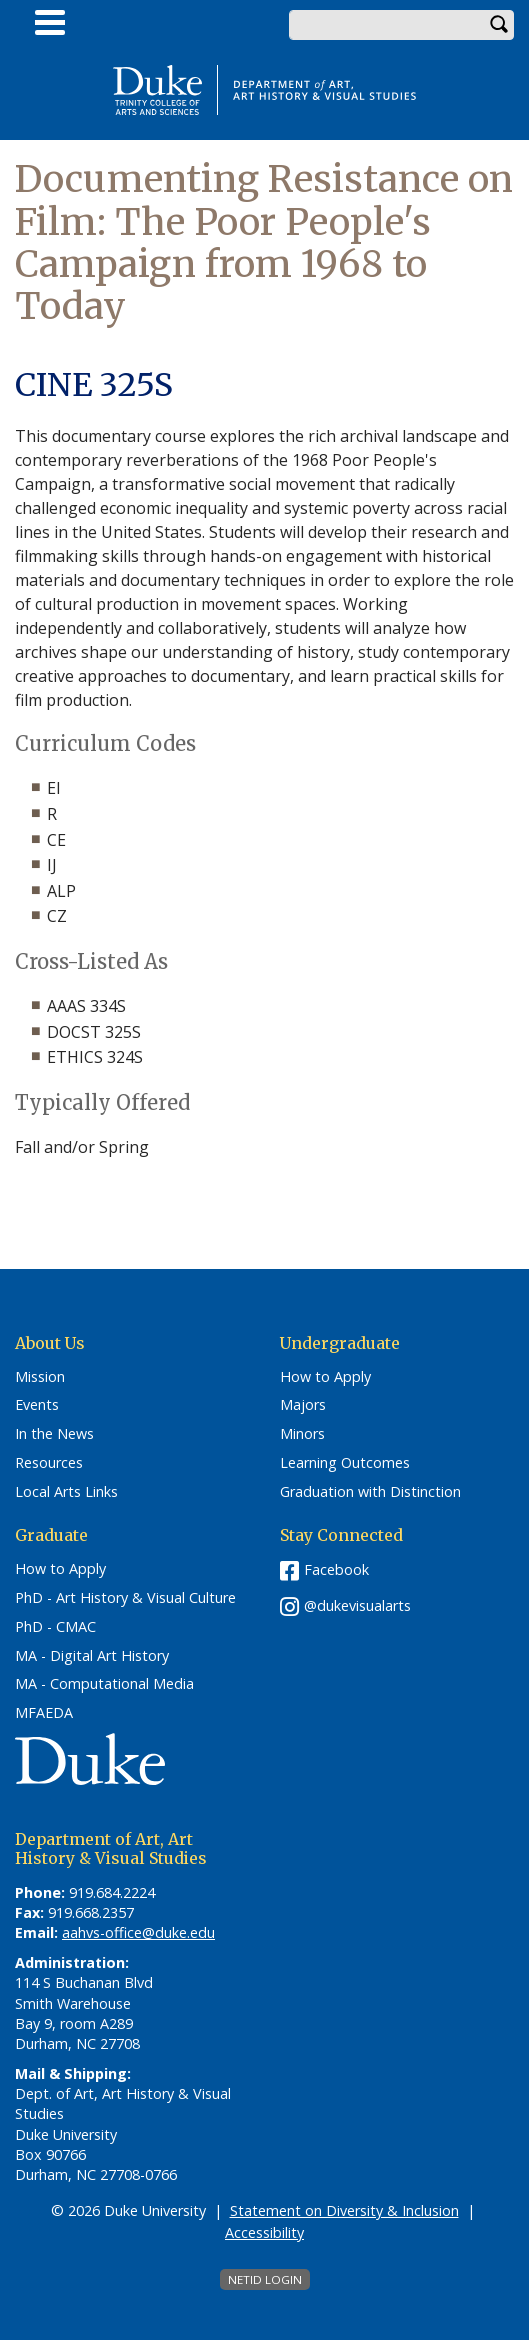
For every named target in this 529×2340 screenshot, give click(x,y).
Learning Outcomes (345, 1463)
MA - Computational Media (104, 1684)
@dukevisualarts (357, 1605)
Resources (49, 1463)
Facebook (336, 1569)
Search (499, 25)
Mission (40, 1377)
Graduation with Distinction (370, 1492)
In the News (54, 1434)
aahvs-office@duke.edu (138, 1932)
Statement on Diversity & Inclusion (344, 2210)
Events (37, 1405)
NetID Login (265, 2279)
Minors (302, 1434)
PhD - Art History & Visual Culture (125, 1598)
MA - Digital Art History (92, 1656)
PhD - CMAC (55, 1627)
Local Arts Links (66, 1492)
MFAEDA (44, 1713)
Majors (303, 1405)
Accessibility (264, 2232)
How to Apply (325, 1377)
